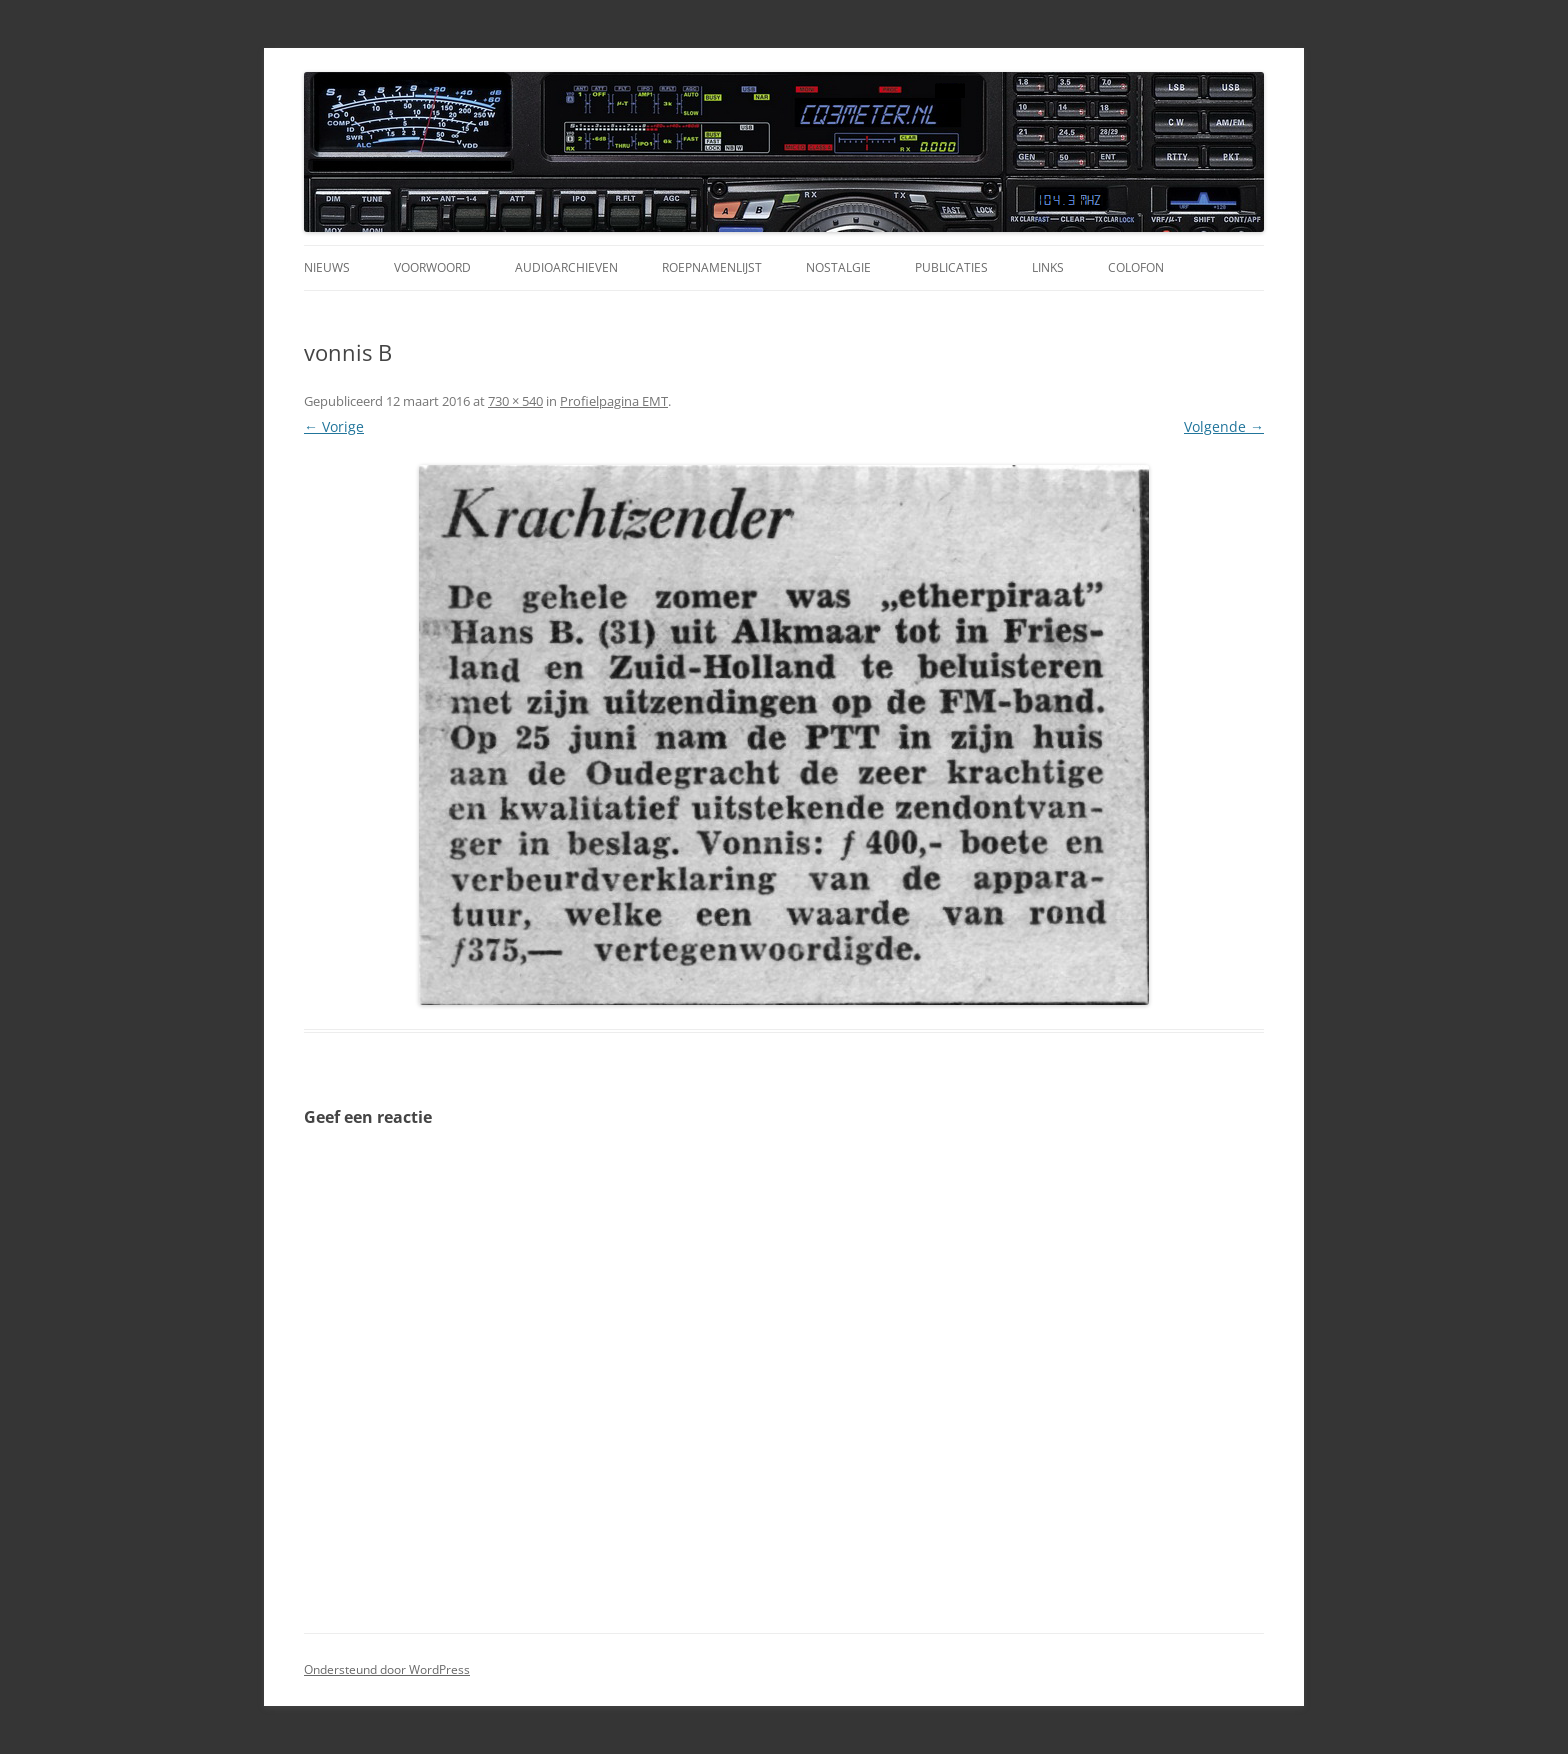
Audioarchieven (566, 267)
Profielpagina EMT (614, 401)
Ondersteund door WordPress (387, 1669)
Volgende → (1224, 426)
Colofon (1136, 267)
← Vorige (334, 426)
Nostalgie (838, 267)
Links (1048, 267)
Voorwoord (432, 267)
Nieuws (327, 267)
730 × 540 (515, 401)
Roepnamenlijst (712, 267)
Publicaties (951, 267)
